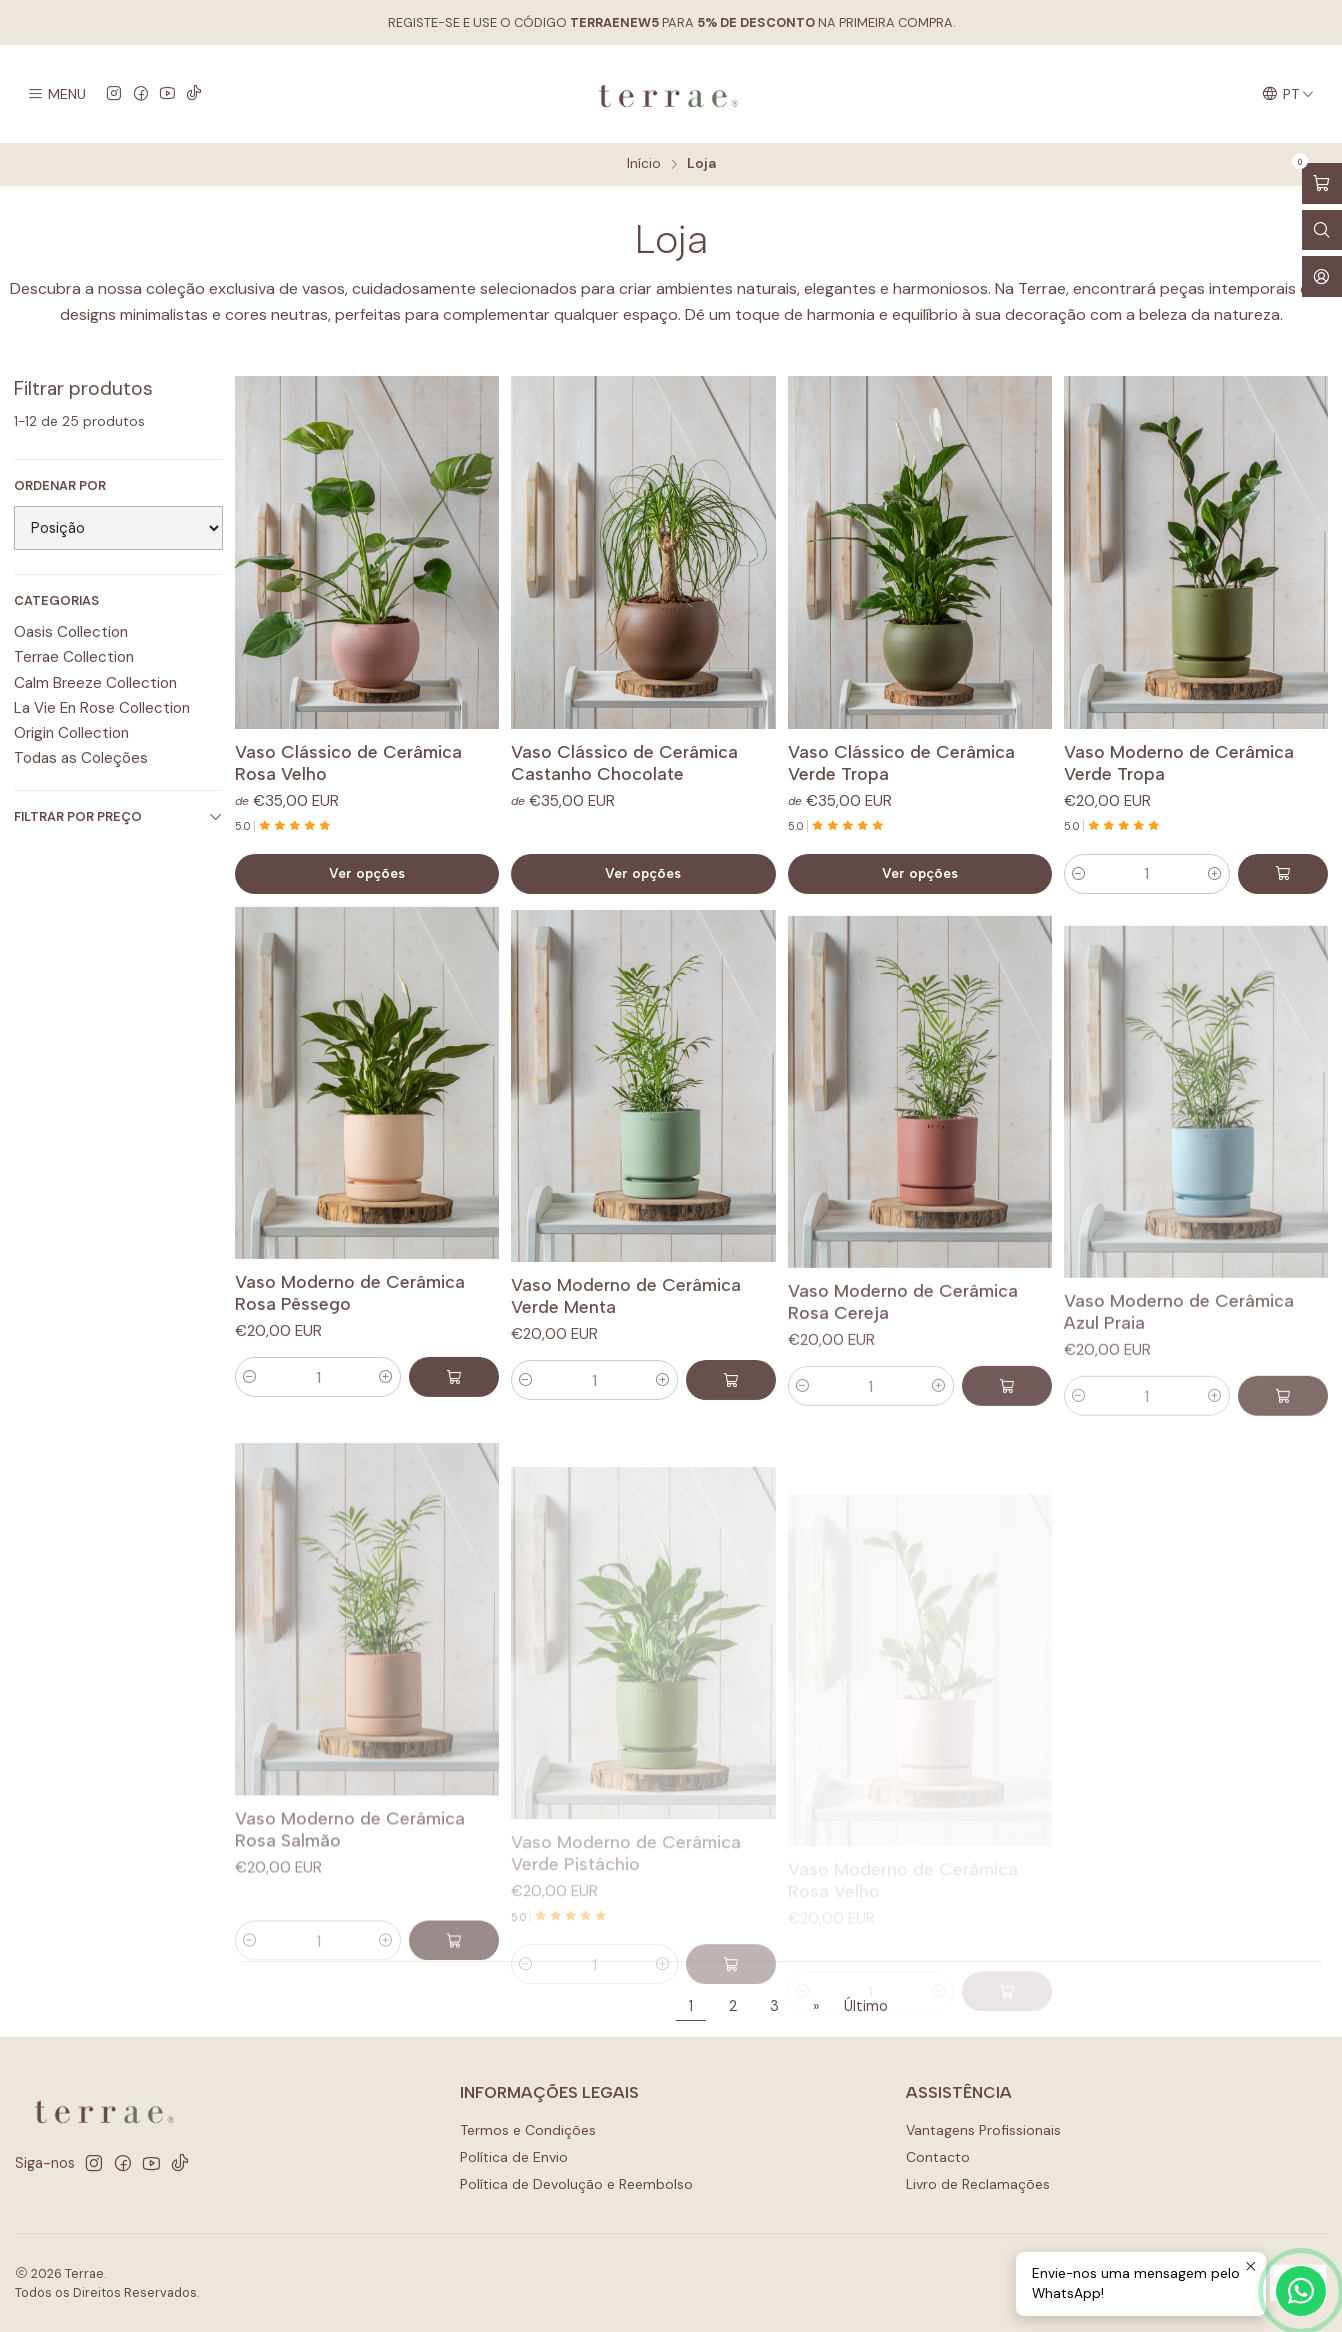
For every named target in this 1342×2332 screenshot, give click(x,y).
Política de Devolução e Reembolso (576, 2184)
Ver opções (367, 873)
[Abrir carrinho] (1322, 183)
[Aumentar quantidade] (1215, 874)
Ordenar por (60, 486)
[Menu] (56, 94)
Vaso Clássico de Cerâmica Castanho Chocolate (624, 762)
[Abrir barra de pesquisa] (1322, 230)
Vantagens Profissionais (983, 2130)
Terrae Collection (74, 657)
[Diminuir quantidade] (1079, 874)
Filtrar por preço (118, 816)
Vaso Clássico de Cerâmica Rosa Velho (348, 762)
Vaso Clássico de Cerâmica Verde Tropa (901, 762)
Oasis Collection (71, 632)
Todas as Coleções (81, 758)
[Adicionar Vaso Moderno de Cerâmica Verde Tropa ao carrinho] (1283, 874)
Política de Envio (514, 2157)
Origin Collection (71, 733)
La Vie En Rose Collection (102, 708)
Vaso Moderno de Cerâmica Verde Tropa (1179, 762)
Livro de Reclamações (978, 2184)
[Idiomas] (1288, 94)
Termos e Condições (528, 2130)
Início (644, 164)
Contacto (938, 2157)
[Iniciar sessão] (1322, 276)
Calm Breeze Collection (95, 683)
